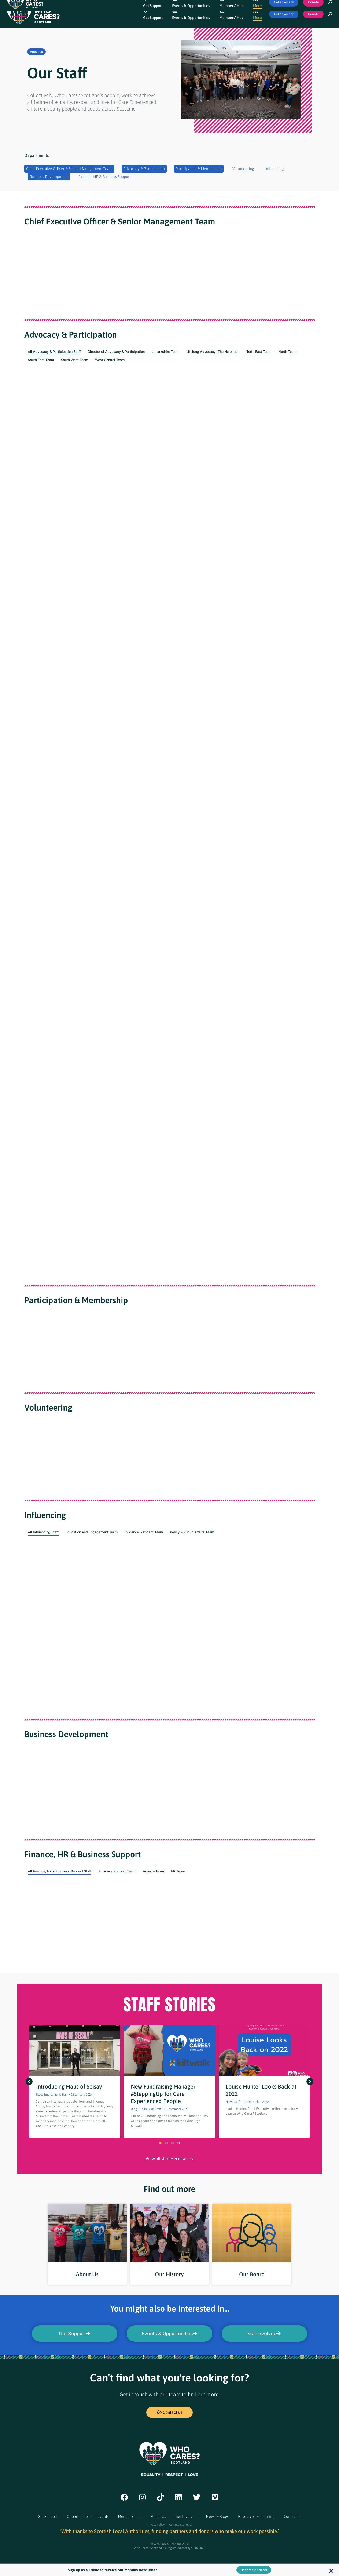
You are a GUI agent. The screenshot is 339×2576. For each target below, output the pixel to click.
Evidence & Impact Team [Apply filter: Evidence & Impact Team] (144, 1532)
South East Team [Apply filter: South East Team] (41, 360)
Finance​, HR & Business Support (104, 176)
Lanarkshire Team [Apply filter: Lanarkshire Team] (165, 352)
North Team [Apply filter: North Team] (287, 352)
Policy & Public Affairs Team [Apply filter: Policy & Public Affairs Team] (192, 1532)
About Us (87, 2274)
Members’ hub (130, 2516)
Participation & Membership (199, 168)
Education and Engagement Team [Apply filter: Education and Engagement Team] (92, 1532)
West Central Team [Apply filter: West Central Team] (110, 360)
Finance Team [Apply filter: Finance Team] (153, 1871)
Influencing (274, 168)
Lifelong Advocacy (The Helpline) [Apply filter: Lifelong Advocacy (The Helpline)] (212, 352)
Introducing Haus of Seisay (69, 2086)
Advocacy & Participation (144, 168)
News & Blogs (217, 2516)
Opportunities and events (88, 2516)
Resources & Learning (256, 2516)
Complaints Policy (182, 2524)
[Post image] (74, 2050)
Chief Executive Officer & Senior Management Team (69, 168)
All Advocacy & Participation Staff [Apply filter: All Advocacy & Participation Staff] (54, 352)
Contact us (292, 2516)
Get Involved (186, 2516)
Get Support (47, 2516)
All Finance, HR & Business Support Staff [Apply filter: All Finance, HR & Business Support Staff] (59, 1871)
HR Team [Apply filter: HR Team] (178, 1871)
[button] (160, 2143)
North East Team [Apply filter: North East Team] (258, 352)
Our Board (252, 2274)
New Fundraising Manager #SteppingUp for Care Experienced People (163, 2093)
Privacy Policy (154, 2524)
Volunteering (243, 168)
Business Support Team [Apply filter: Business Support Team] (116, 1871)
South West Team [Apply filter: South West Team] (74, 360)
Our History (169, 2274)
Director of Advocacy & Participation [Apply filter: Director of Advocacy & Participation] (116, 352)
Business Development (49, 176)
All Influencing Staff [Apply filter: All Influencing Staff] (43, 1532)
